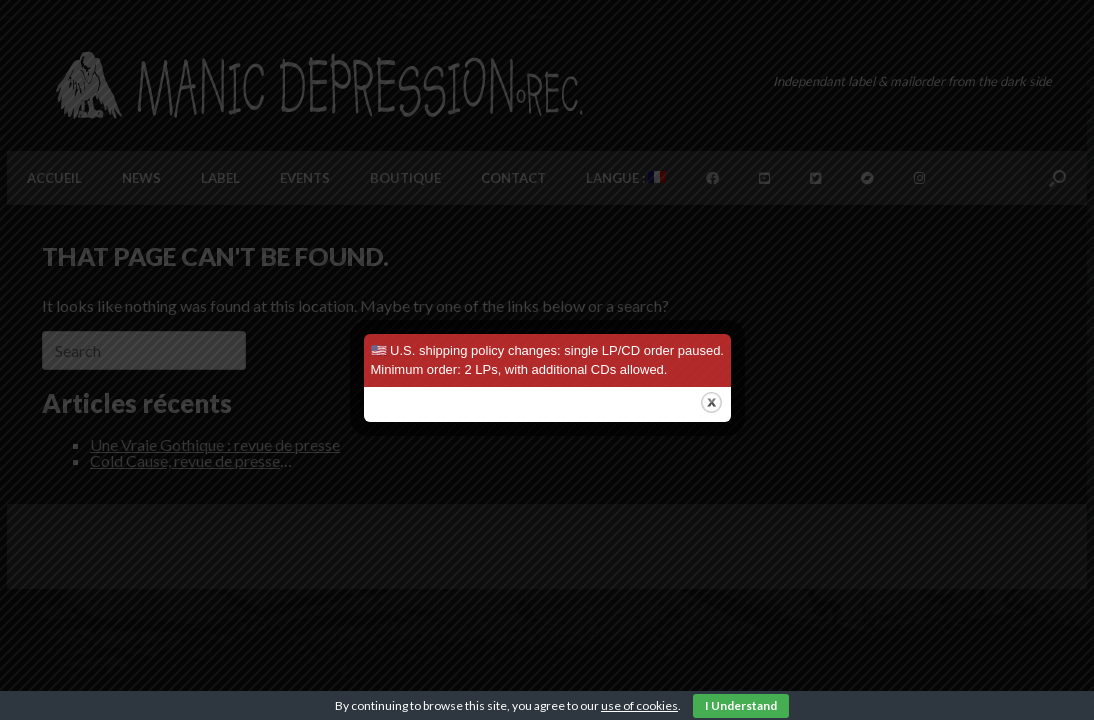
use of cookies (639, 705)
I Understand (741, 705)
